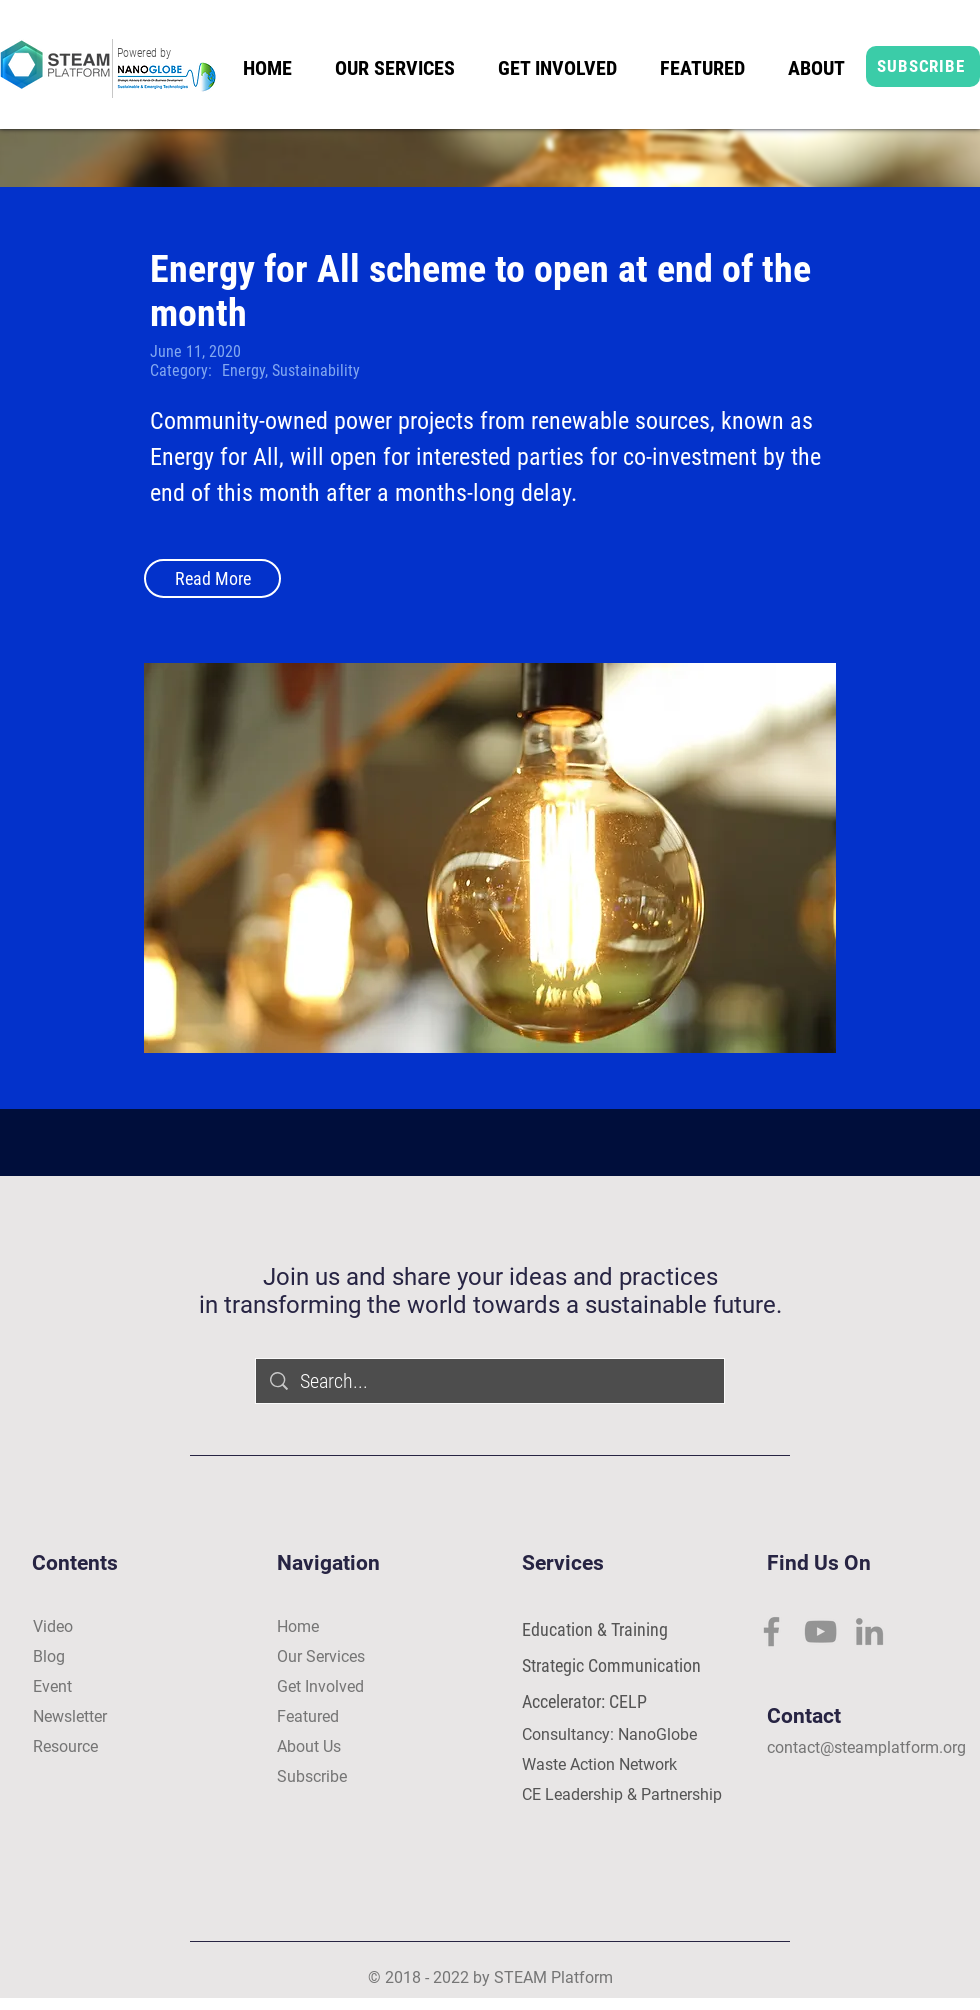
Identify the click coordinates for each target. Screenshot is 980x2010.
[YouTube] (820, 1631)
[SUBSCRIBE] (923, 66)
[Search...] (491, 1381)
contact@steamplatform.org (866, 1747)
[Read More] (212, 578)
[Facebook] (771, 1631)
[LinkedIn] (869, 1631)
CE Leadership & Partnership (622, 1794)
